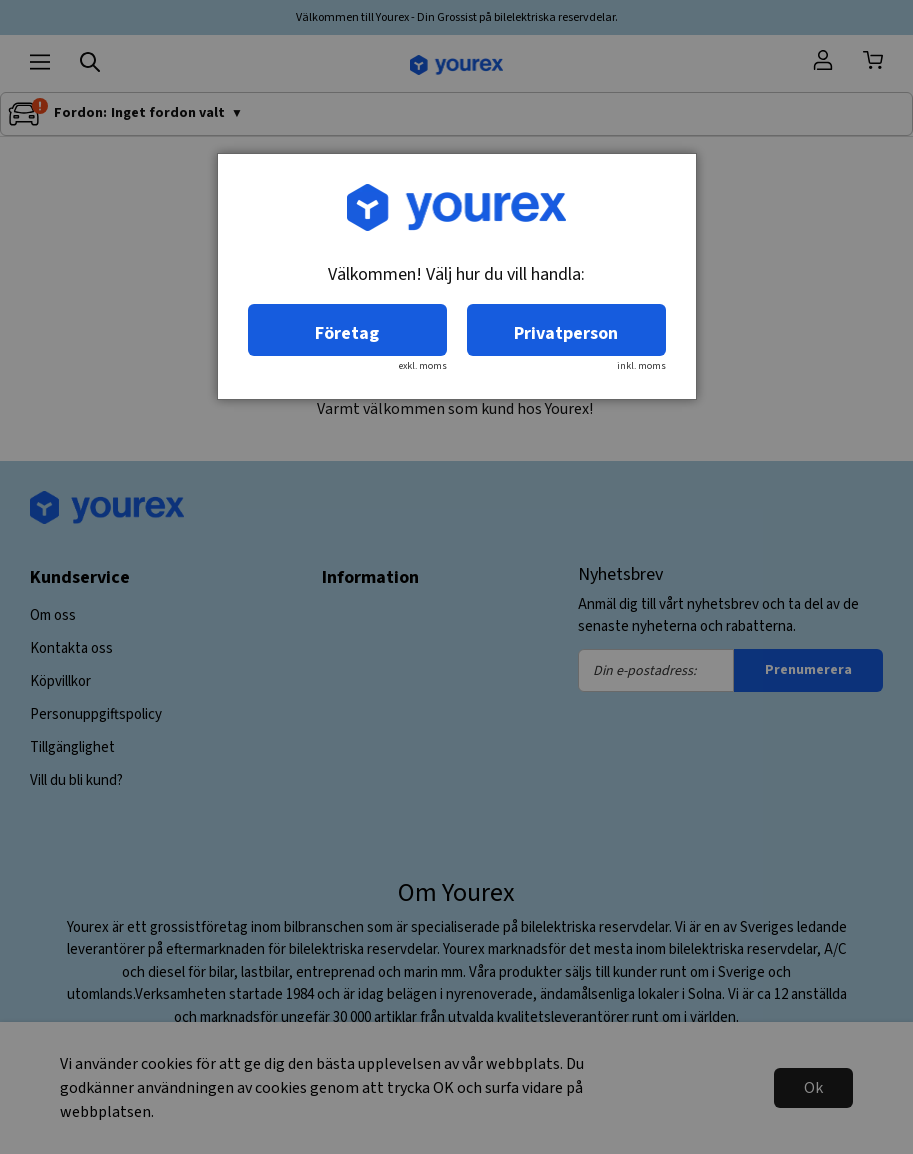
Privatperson (566, 333)
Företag (347, 333)
